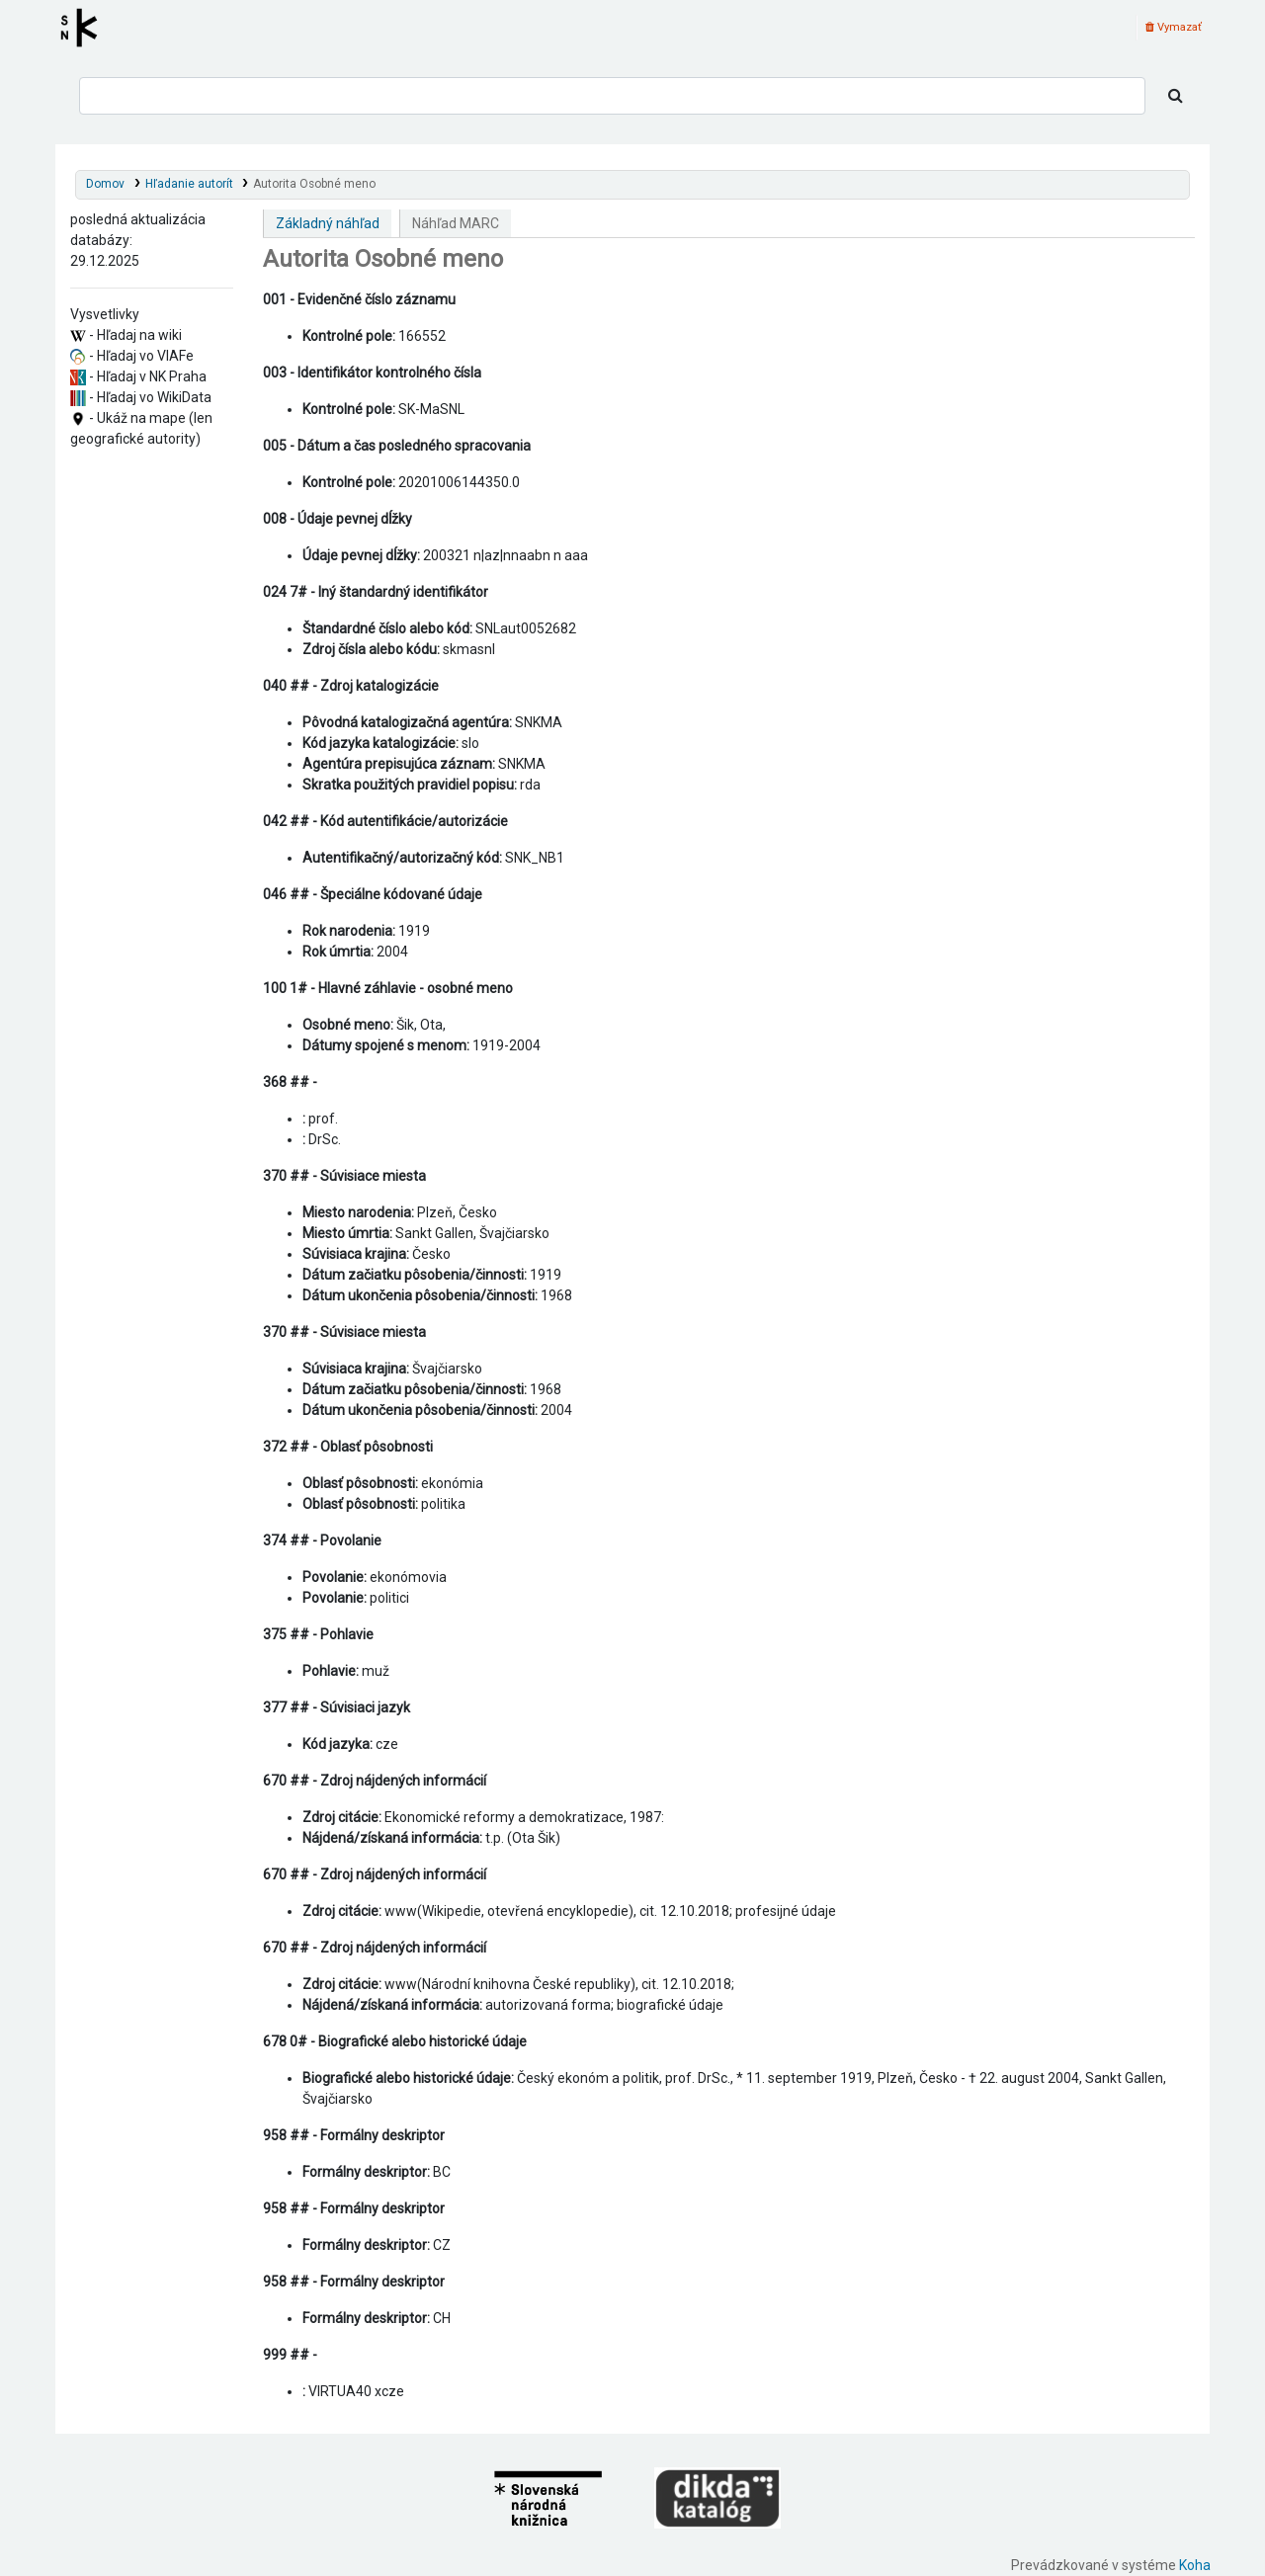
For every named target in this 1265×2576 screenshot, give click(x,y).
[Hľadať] (1175, 96)
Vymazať (1173, 27)
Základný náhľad (328, 223)
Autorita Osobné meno (314, 184)
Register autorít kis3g (85, 27)
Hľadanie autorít (189, 184)
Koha (1195, 2565)
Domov (105, 184)
